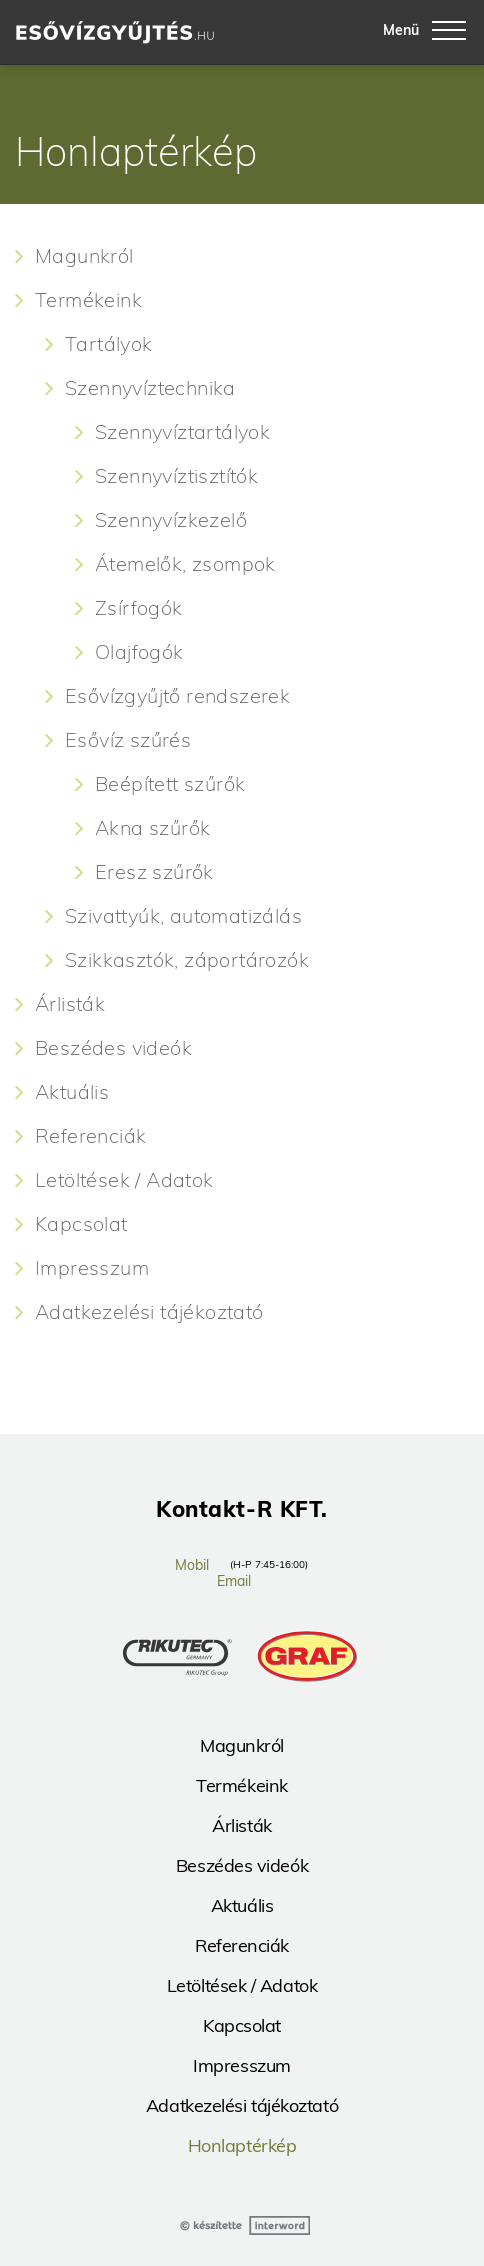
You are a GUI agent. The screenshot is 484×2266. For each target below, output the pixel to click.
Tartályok (109, 344)
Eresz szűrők (154, 872)
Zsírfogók (139, 608)
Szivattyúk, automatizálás (183, 916)
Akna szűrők (152, 828)
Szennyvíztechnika (150, 388)
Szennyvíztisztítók (176, 476)
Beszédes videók (113, 1048)
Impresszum (92, 1268)
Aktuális (72, 1092)
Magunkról (84, 256)
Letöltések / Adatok (124, 1180)
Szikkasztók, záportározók (187, 960)
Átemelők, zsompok (185, 564)
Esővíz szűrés (128, 740)
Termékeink (88, 300)
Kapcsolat (81, 1224)
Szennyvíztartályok (182, 432)
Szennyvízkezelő (171, 520)
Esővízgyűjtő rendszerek (177, 696)
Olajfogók (139, 652)
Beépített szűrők (170, 784)
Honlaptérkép (242, 2145)
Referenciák (90, 1136)
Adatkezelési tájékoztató (149, 1312)
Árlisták (70, 1004)
